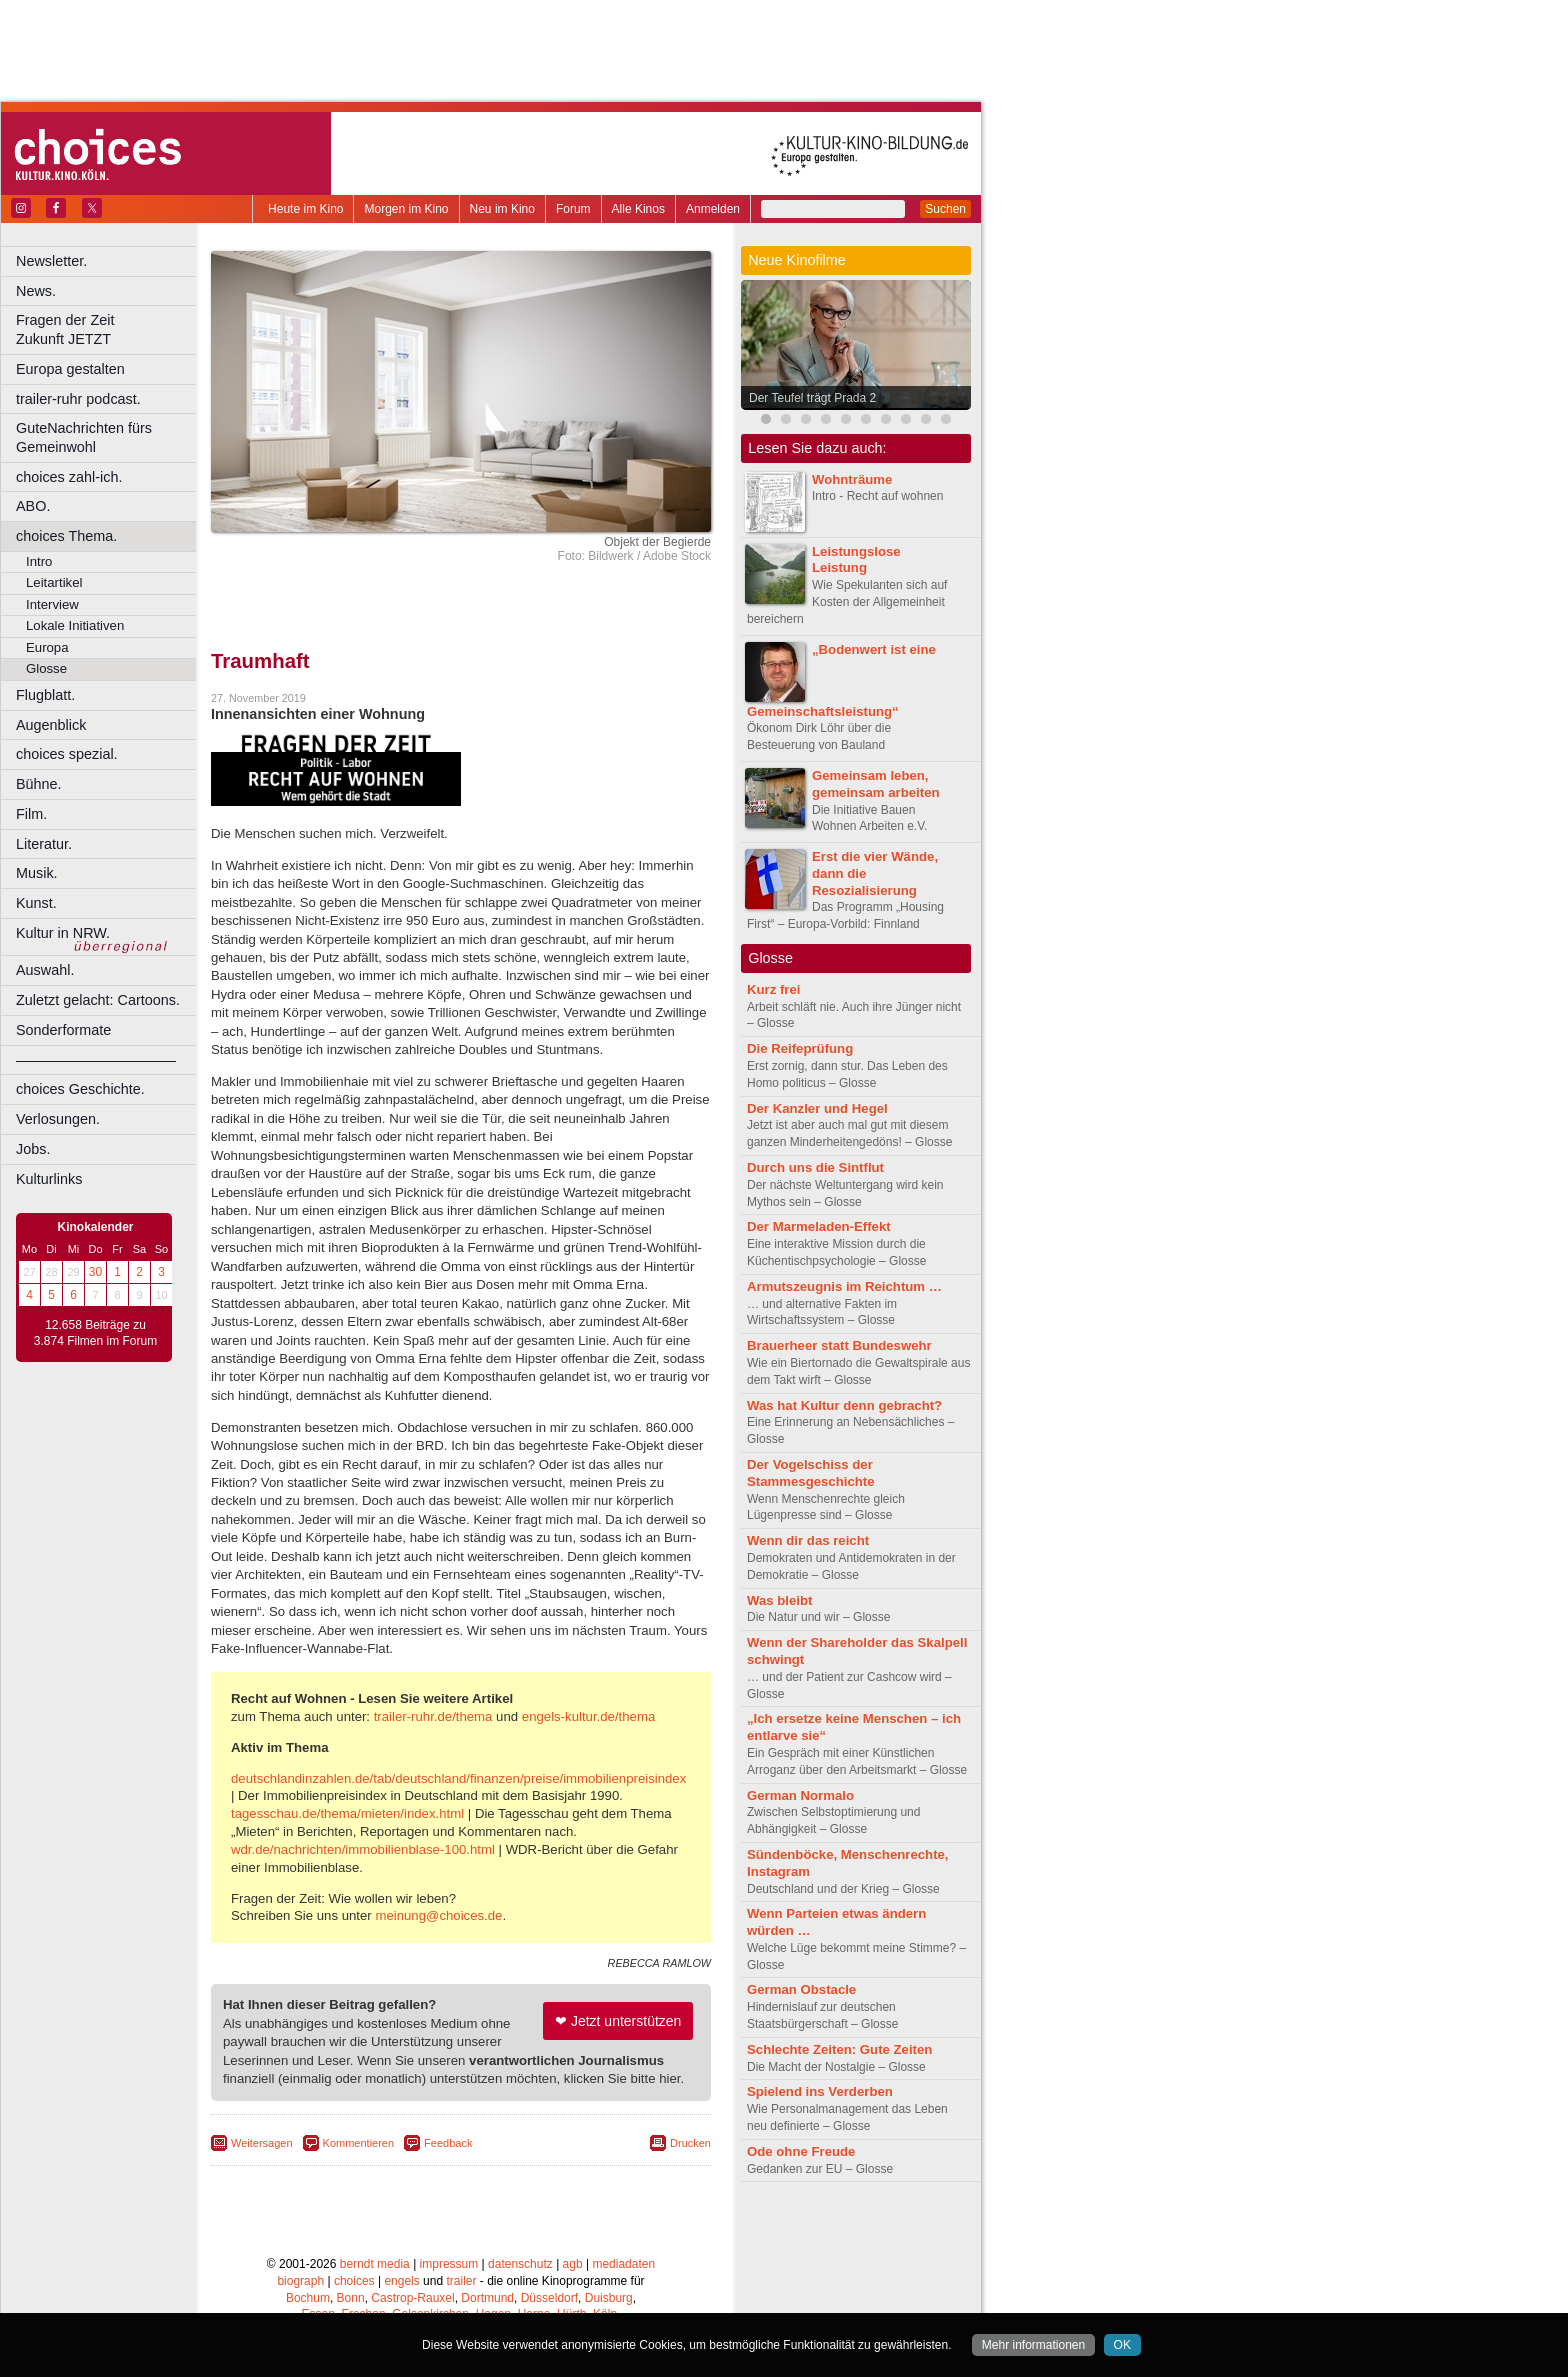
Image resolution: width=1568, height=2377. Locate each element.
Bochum (308, 2298)
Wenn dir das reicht (808, 1540)
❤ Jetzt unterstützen (618, 2021)
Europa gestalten (70, 369)
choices (354, 2281)
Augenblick (51, 725)
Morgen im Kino (406, 209)
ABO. (33, 506)
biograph (300, 2281)
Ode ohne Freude (801, 2151)
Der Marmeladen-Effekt (819, 1226)
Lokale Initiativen (75, 625)
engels (401, 2281)
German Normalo (800, 1795)
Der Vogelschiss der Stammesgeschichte (811, 1473)
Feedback (448, 2143)
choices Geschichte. (80, 1089)
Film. (31, 814)
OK (1122, 2345)
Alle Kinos (638, 209)
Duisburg (609, 2298)
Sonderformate (63, 1030)
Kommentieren (359, 2143)
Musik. (37, 873)
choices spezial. (67, 754)
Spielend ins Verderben (820, 2091)
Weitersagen (262, 2143)
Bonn (351, 2298)
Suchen (945, 209)
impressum (449, 2264)
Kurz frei (774, 989)
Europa (47, 647)
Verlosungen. (58, 1119)
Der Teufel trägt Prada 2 (812, 398)
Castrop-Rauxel (412, 2298)
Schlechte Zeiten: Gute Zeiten (839, 2049)
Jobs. (33, 1149)
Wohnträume (852, 479)
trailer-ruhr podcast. (78, 399)
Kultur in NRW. (63, 933)
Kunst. (36, 903)
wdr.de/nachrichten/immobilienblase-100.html (363, 1849)
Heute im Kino (305, 209)
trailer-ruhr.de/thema (433, 1716)
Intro (39, 561)
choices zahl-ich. (69, 477)
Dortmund (487, 2298)
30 (95, 1272)
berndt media (375, 2264)
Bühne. (39, 784)
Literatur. (44, 844)
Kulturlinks (49, 1179)
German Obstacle (801, 1989)
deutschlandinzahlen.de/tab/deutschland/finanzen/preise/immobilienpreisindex (458, 1778)
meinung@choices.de (438, 1915)
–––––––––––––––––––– (96, 1060)
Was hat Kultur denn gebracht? (844, 1405)
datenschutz (520, 2264)
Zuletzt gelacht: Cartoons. (98, 1000)
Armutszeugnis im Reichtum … (844, 1286)
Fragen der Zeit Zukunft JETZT (108, 329)
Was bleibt (779, 1600)
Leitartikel (54, 582)
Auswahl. (45, 970)
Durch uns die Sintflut (815, 1167)
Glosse (46, 668)
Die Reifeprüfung (800, 1048)
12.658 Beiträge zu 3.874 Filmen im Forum (95, 1333)
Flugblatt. (45, 695)
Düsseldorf (549, 2298)
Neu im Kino (502, 209)
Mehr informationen (1033, 2345)
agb (573, 2264)
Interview (52, 604)
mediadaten (623, 2264)
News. (36, 291)
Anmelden (713, 209)
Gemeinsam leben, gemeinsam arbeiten (876, 784)
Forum (573, 209)
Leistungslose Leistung (856, 560)
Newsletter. (51, 261)
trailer (461, 2281)
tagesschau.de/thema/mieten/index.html (347, 1813)
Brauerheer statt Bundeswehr (839, 1345)
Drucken (690, 2143)
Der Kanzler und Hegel (817, 1108)
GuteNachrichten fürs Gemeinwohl (84, 437)
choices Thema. (66, 536)
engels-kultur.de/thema (588, 1716)
